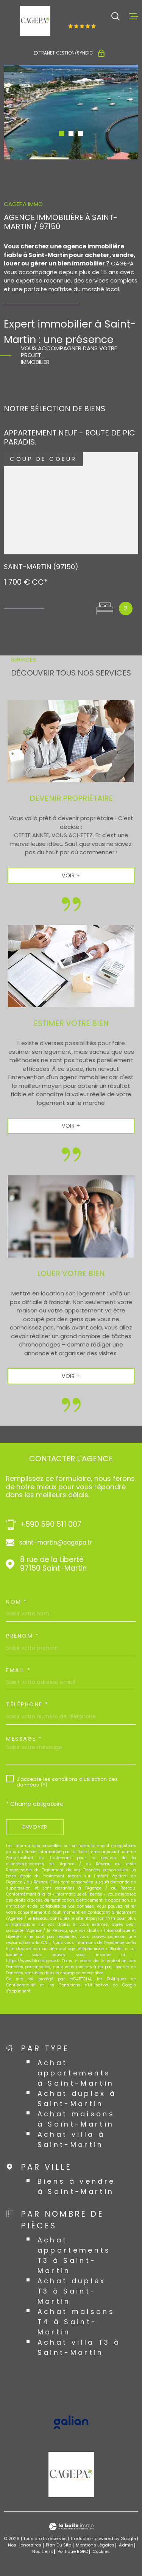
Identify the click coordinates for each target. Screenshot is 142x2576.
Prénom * (22, 1635)
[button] (61, 133)
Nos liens (42, 2551)
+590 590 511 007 (50, 1524)
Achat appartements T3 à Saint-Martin (74, 2255)
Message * (24, 1738)
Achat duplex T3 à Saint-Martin (71, 2291)
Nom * (17, 1601)
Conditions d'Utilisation (83, 1985)
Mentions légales (95, 2545)
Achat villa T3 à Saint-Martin (79, 2347)
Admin (126, 2545)
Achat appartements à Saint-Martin (75, 2073)
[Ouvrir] (115, 16)
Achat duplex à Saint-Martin (77, 2098)
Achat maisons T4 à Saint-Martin (76, 2322)
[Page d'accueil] (35, 21)
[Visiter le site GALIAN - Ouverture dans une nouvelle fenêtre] (71, 2422)
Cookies (101, 2551)
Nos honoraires (24, 2545)
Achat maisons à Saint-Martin (76, 2119)
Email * (18, 1670)
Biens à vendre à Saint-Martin (76, 2186)
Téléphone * (27, 1704)
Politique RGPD (73, 2551)
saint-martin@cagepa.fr (55, 1542)
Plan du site (58, 2545)
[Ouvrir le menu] (133, 16)
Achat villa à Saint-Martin (71, 2139)
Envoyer (34, 1827)
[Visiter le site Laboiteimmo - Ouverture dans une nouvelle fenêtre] (71, 2526)
